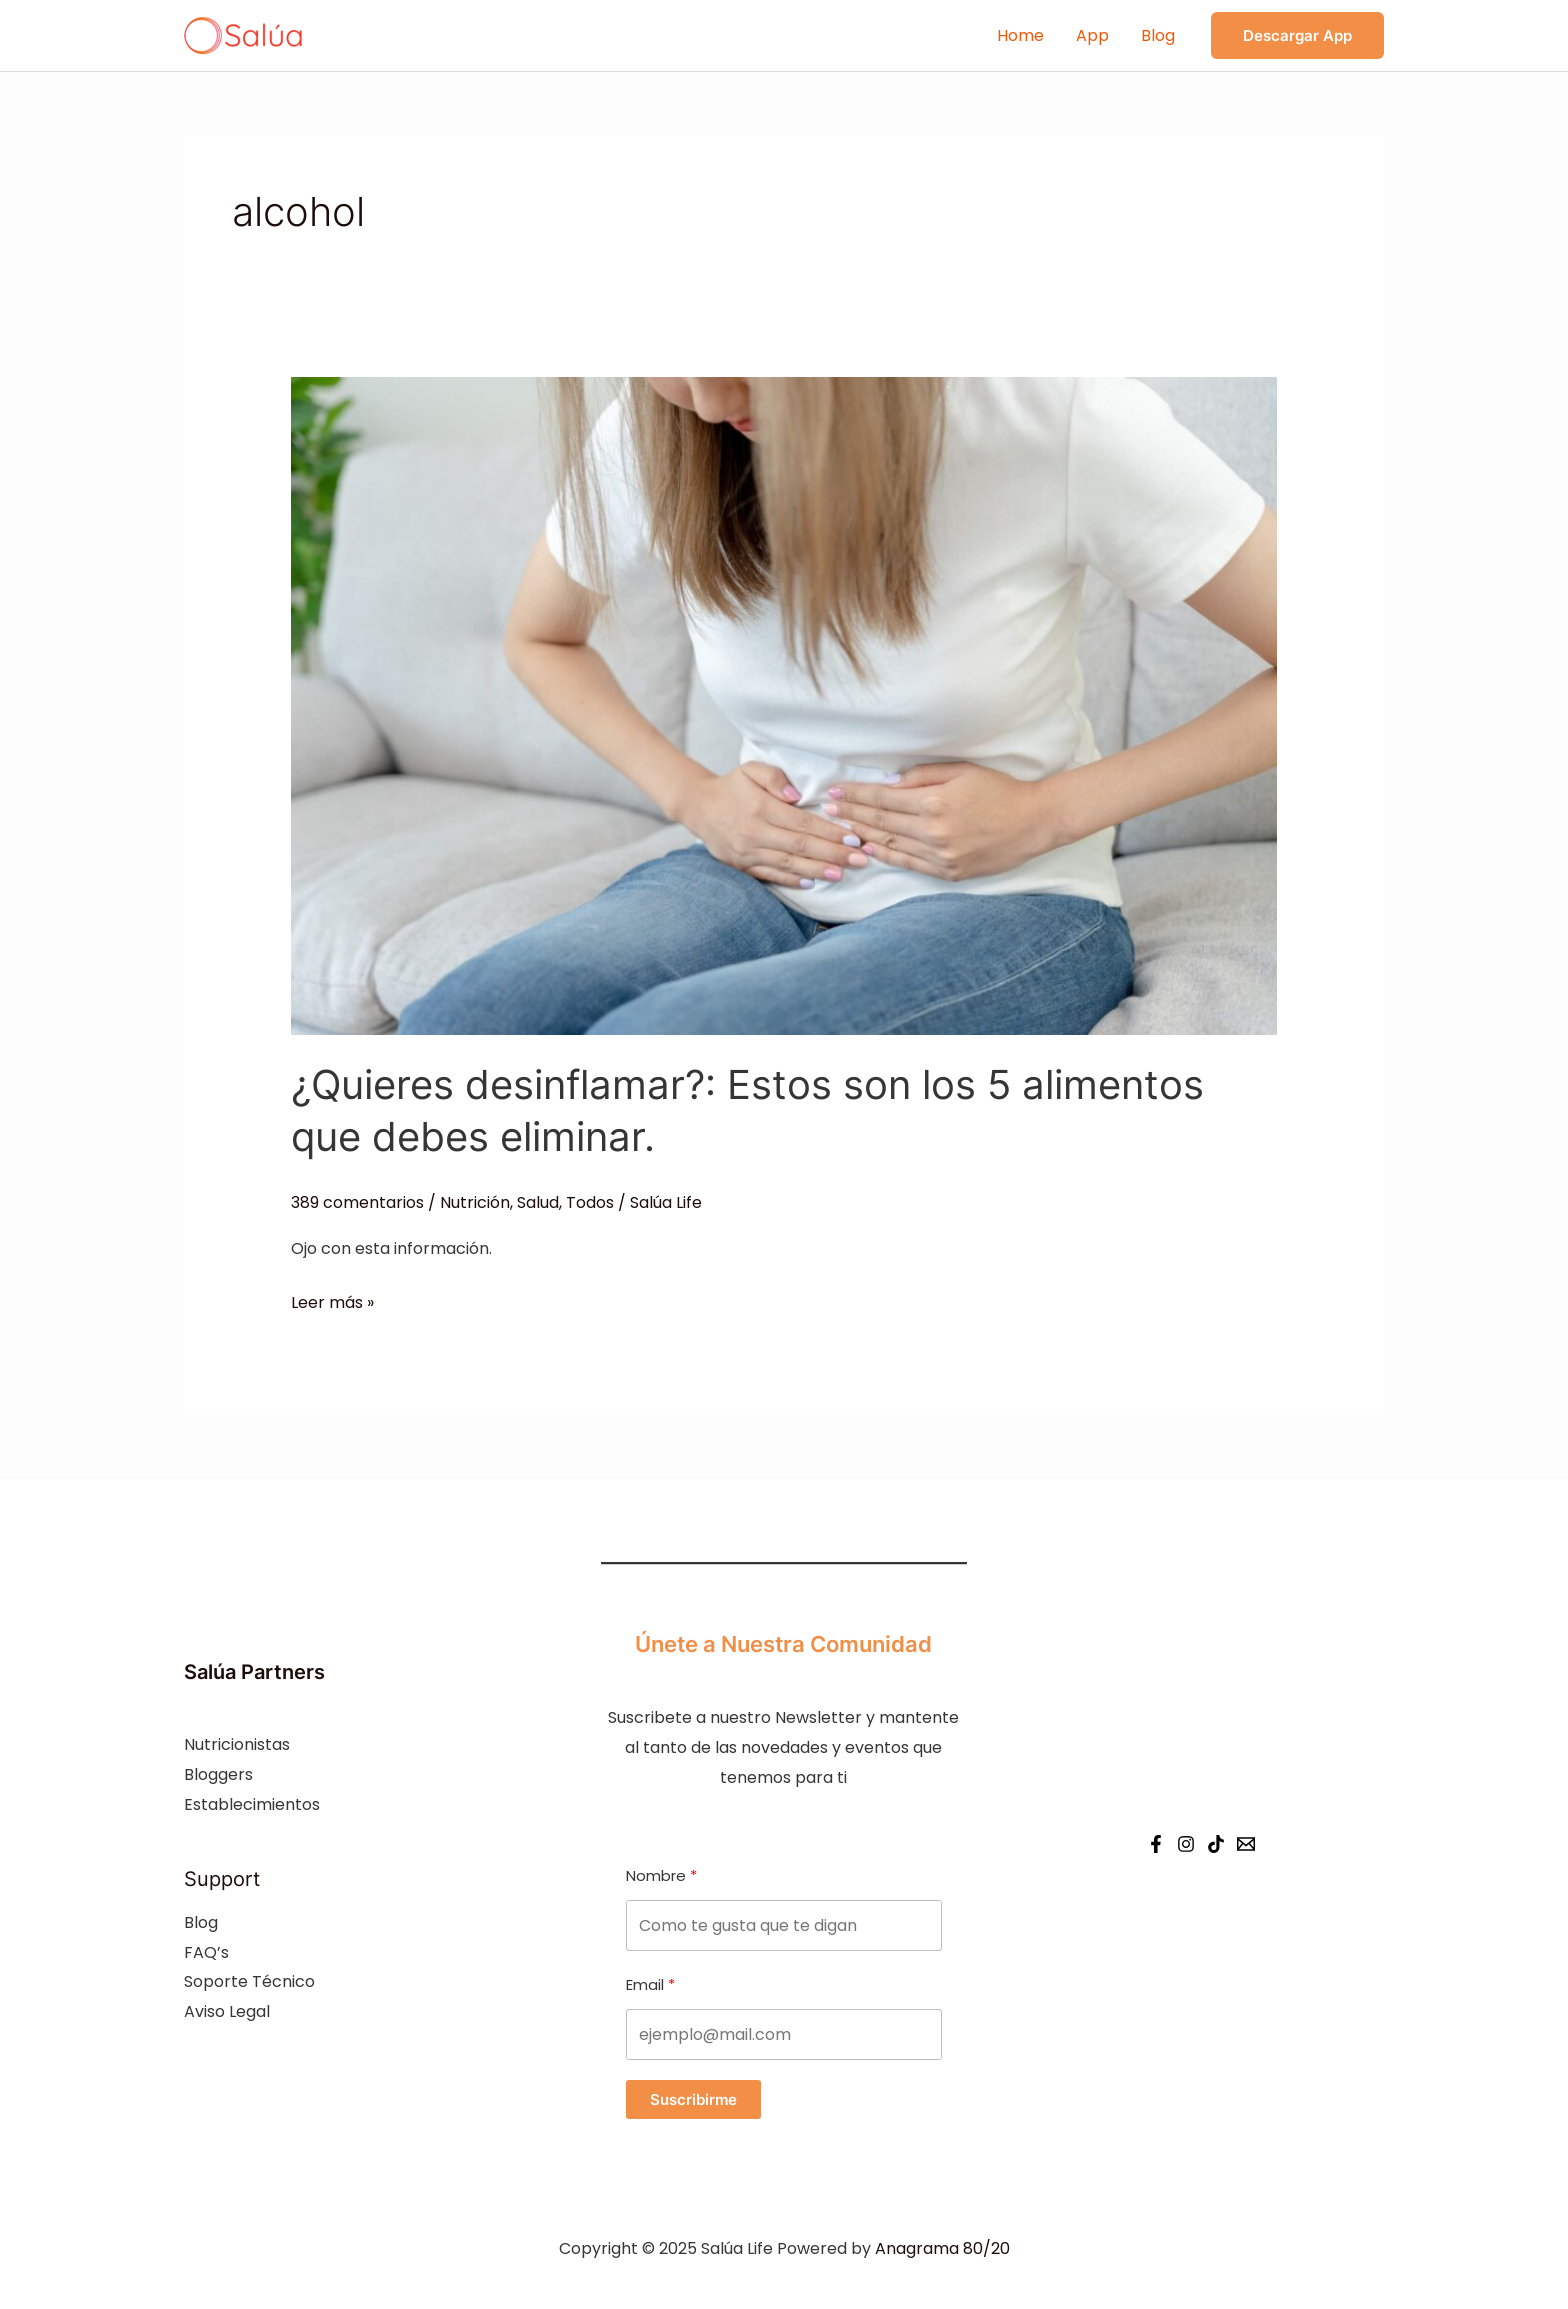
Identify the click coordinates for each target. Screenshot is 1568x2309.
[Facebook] (1156, 1844)
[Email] (1246, 1844)
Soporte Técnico (249, 1981)
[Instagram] (1186, 1844)
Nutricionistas (237, 1744)
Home (1020, 35)
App (1092, 35)
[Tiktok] (1216, 1844)
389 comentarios (357, 1202)
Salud (538, 1202)
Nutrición (475, 1202)
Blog (1158, 35)
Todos (590, 1202)
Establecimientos (252, 1804)
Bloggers (218, 1774)
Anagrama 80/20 (942, 2248)
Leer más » (332, 1303)
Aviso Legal (227, 2011)
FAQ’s (206, 1952)
